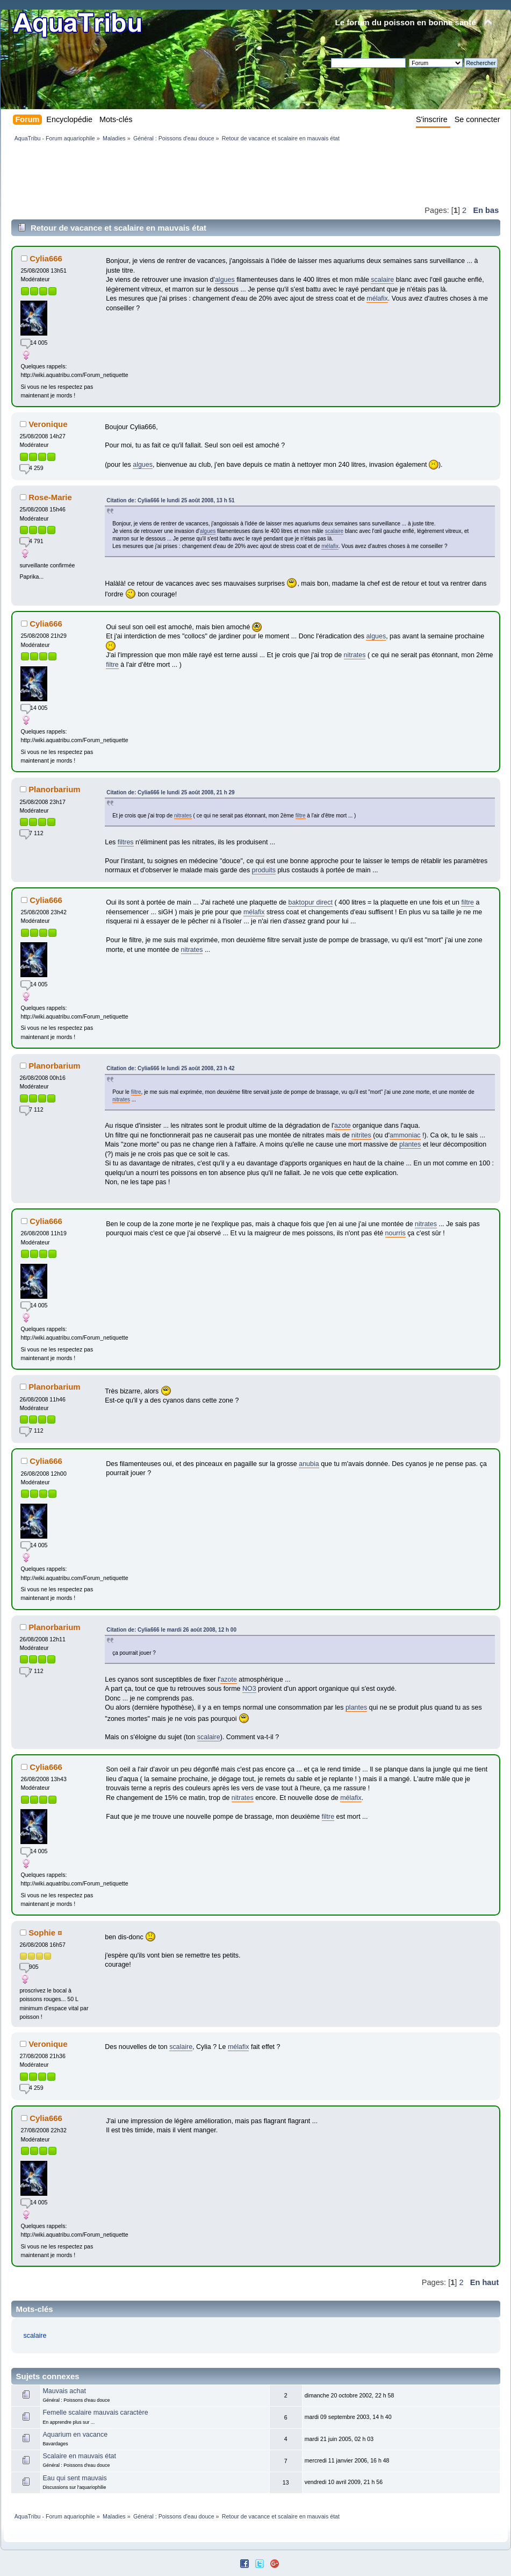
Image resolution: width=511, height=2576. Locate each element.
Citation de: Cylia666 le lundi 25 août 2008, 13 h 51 (170, 500)
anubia (309, 1464)
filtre (112, 664)
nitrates (355, 655)
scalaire (382, 279)
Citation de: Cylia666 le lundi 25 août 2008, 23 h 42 (170, 1068)
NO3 (249, 1688)
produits (264, 870)
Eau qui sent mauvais (74, 2478)
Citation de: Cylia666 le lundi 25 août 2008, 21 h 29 (170, 792)
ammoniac (405, 1135)
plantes (410, 1144)
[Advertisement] (206, 173)
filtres (126, 842)
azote (342, 1125)
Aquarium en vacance (74, 2434)
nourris (395, 1233)
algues (225, 279)
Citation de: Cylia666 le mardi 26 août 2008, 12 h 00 (171, 1630)
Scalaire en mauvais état (79, 2456)
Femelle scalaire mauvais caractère (95, 2412)
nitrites (361, 1135)
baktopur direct (310, 902)
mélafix (377, 298)
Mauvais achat (63, 2391)
